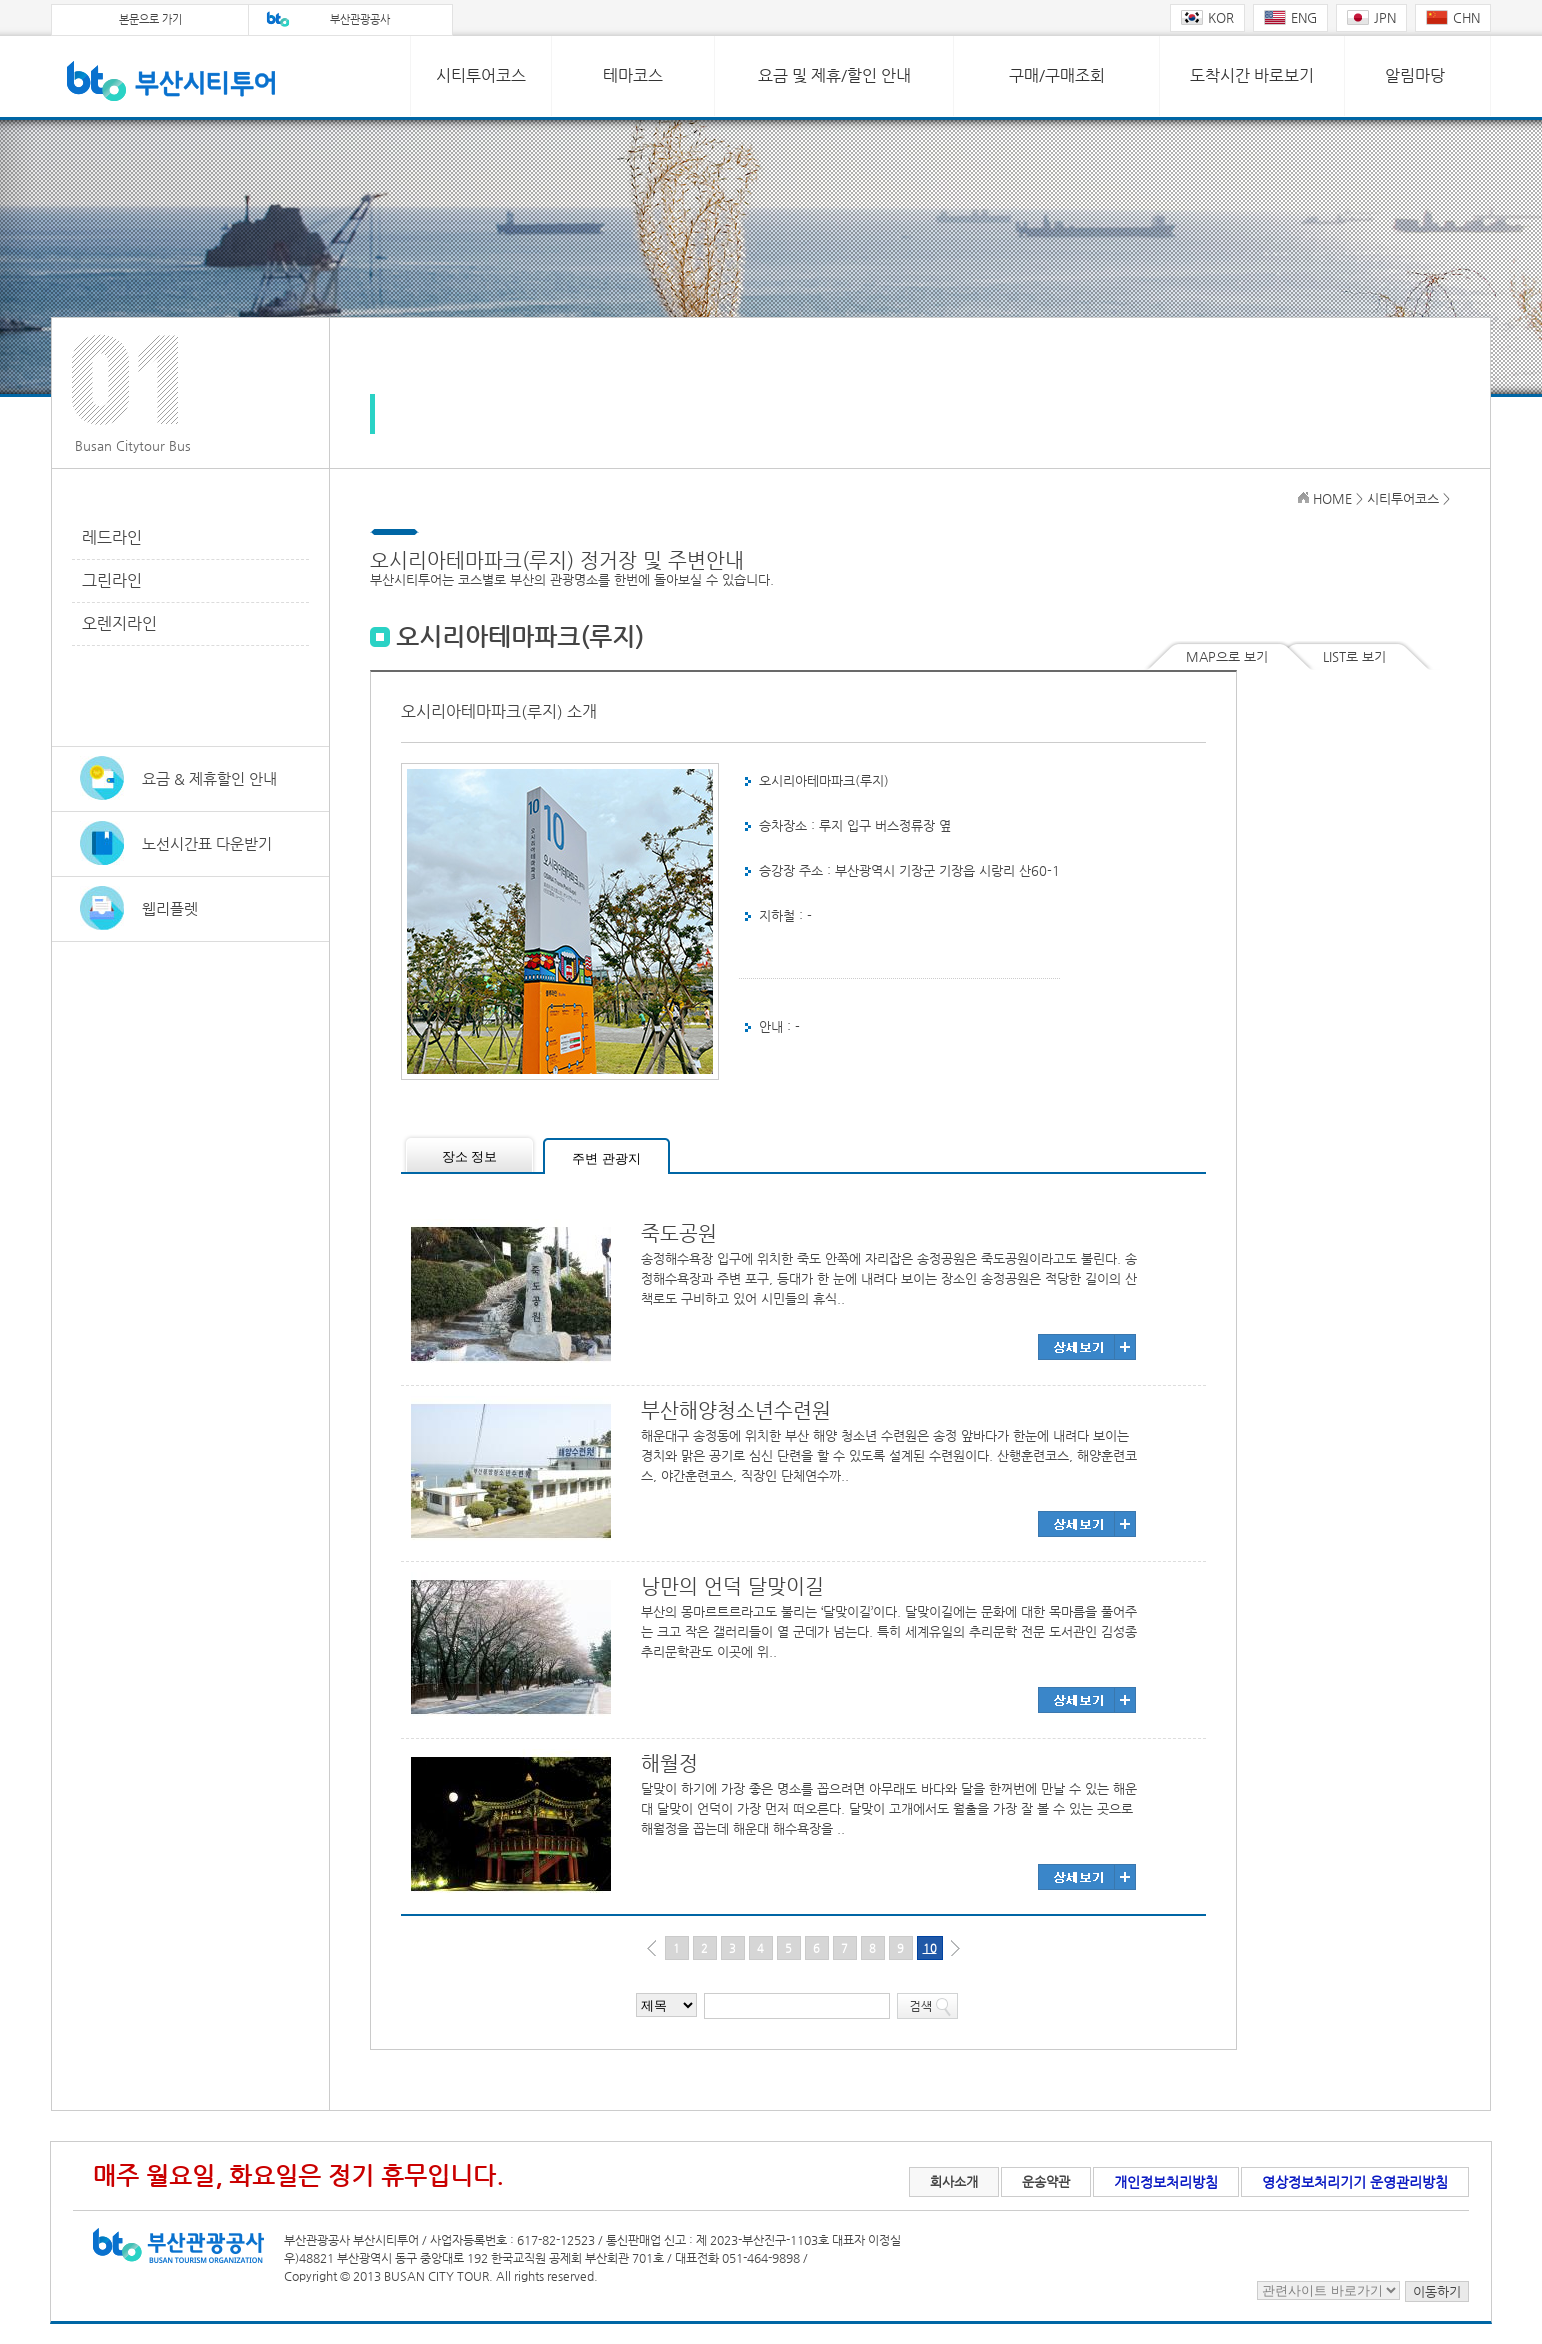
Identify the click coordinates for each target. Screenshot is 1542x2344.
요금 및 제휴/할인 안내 (834, 75)
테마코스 (633, 75)
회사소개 (954, 2181)
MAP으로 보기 (1227, 656)
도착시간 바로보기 (1252, 75)
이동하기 (1437, 2291)
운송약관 (1046, 2181)
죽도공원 (679, 1233)
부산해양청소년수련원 (736, 1410)
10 (930, 1948)
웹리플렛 (170, 908)
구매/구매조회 (1057, 75)
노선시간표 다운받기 (207, 843)
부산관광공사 (360, 19)
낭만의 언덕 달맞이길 (732, 1586)
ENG (1290, 17)
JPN (1371, 17)
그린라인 (112, 580)
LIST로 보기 (1354, 656)
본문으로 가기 (150, 19)
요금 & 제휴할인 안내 (209, 778)
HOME (1332, 498)
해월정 (669, 1763)
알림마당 (1415, 75)
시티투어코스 (481, 75)
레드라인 (112, 537)
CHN (1453, 17)
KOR (1207, 17)
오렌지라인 (119, 623)
